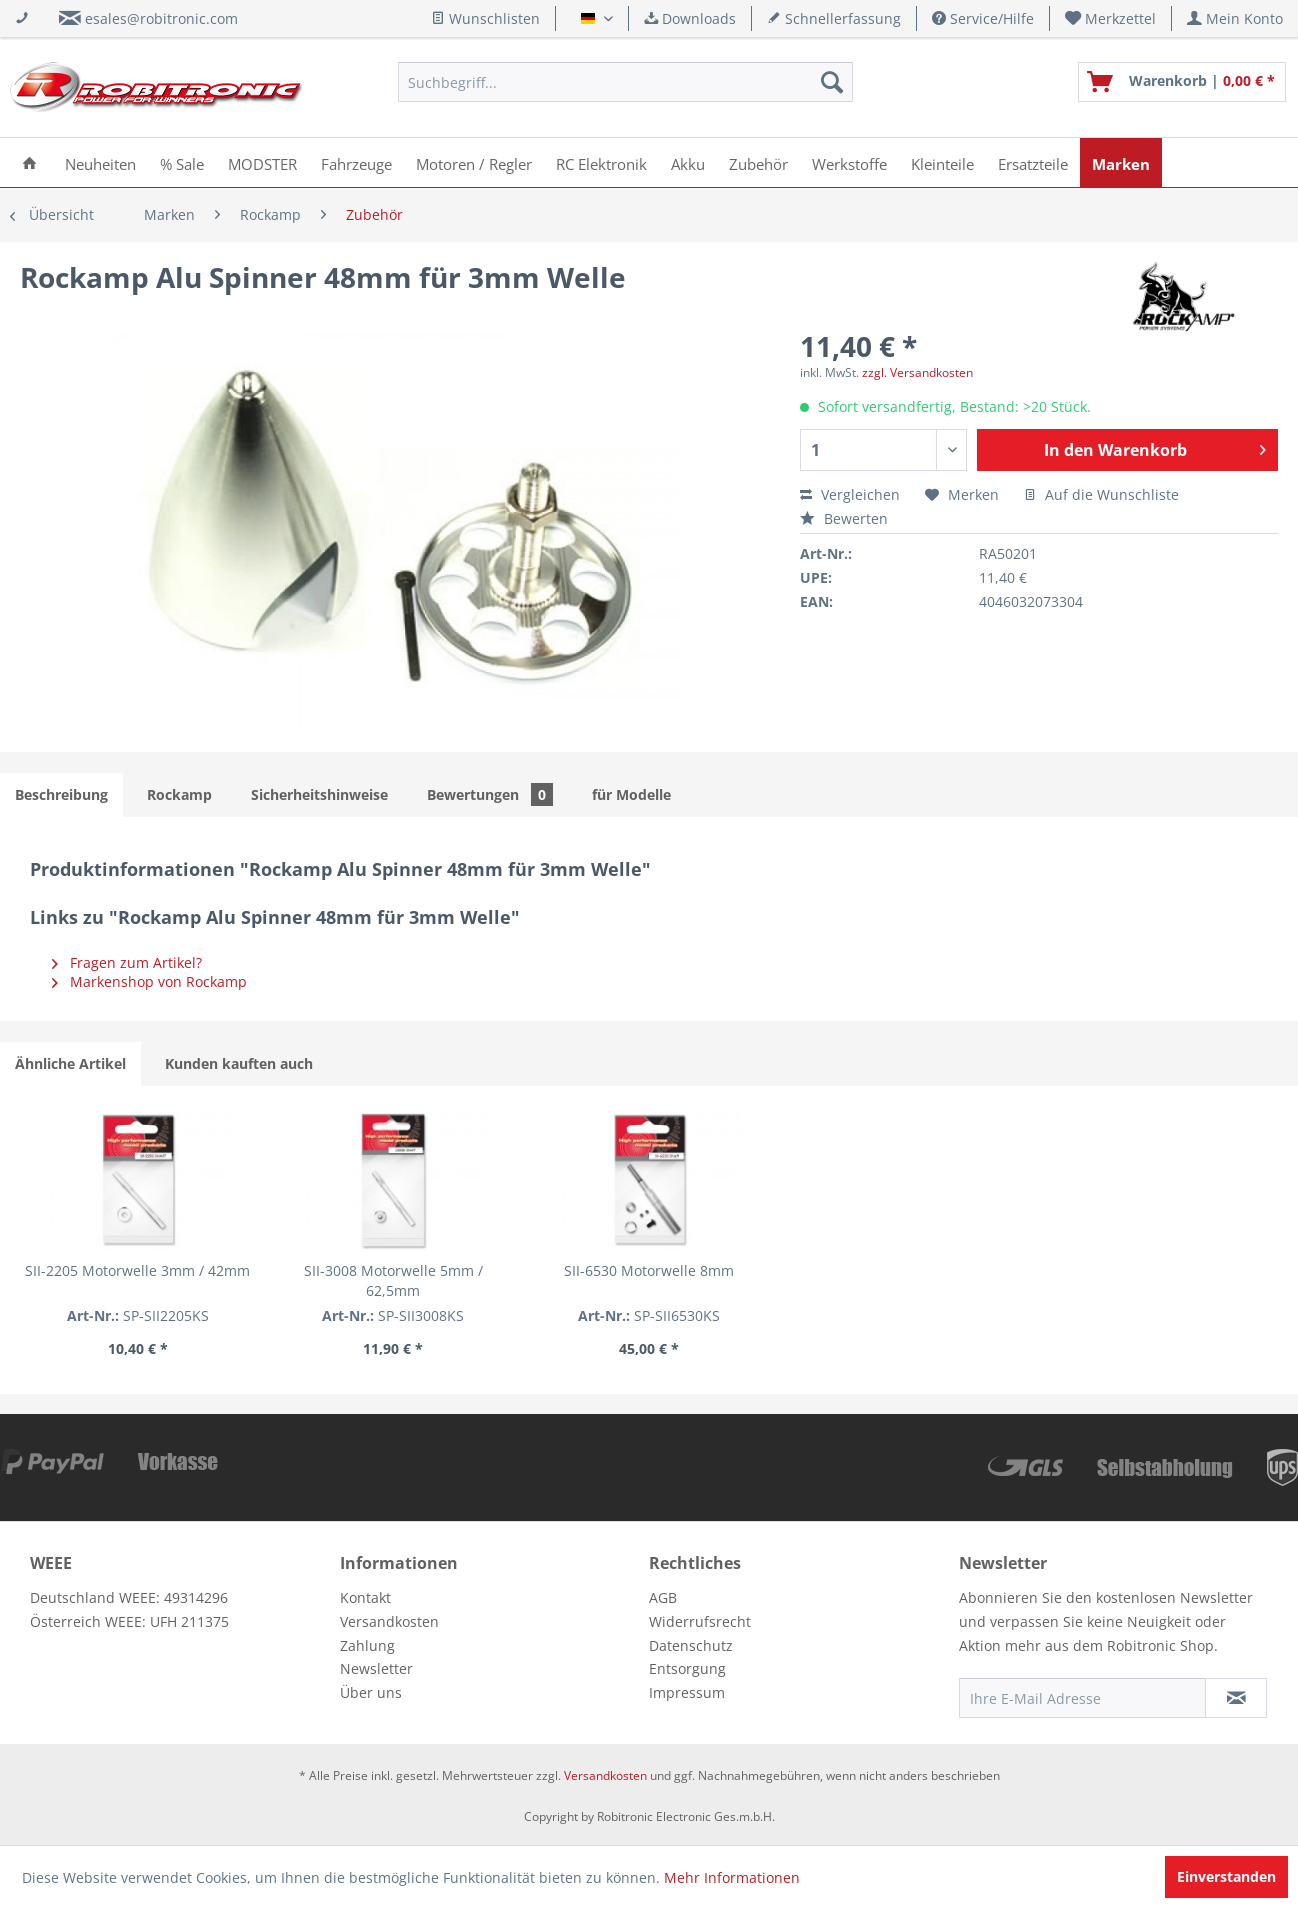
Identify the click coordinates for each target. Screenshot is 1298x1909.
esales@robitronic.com (161, 18)
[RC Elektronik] (601, 162)
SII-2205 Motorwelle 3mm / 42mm (137, 1270)
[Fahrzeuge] (356, 162)
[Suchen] (832, 82)
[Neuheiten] (100, 162)
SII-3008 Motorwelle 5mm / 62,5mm (393, 1280)
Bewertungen (490, 794)
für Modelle (631, 794)
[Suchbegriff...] (625, 82)
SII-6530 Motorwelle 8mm (649, 1270)
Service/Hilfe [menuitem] (983, 18)
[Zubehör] (758, 162)
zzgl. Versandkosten (917, 372)
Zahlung (367, 1645)
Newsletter (376, 1668)
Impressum (687, 1692)
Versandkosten (389, 1621)
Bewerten (844, 518)
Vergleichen (850, 494)
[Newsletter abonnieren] (1236, 1698)
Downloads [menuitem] (690, 18)
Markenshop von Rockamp (149, 981)
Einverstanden (1226, 1876)
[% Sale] (182, 162)
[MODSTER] (262, 162)
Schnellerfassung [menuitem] (834, 18)
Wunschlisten (485, 18)
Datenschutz (691, 1645)
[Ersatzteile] (1033, 162)
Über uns (371, 1692)
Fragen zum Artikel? (127, 962)
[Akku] (688, 162)
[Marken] (1121, 162)
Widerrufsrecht (700, 1621)
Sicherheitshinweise (319, 794)
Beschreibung (61, 794)
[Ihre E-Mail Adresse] (1083, 1698)
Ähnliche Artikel (70, 1063)
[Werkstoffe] (849, 162)
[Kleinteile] (942, 162)
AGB (663, 1597)
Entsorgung (687, 1668)
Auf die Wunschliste (1101, 494)
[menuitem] (1111, 18)
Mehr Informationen (732, 1877)
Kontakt (365, 1597)
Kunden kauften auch (239, 1063)
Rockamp (179, 794)
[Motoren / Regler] (474, 162)
